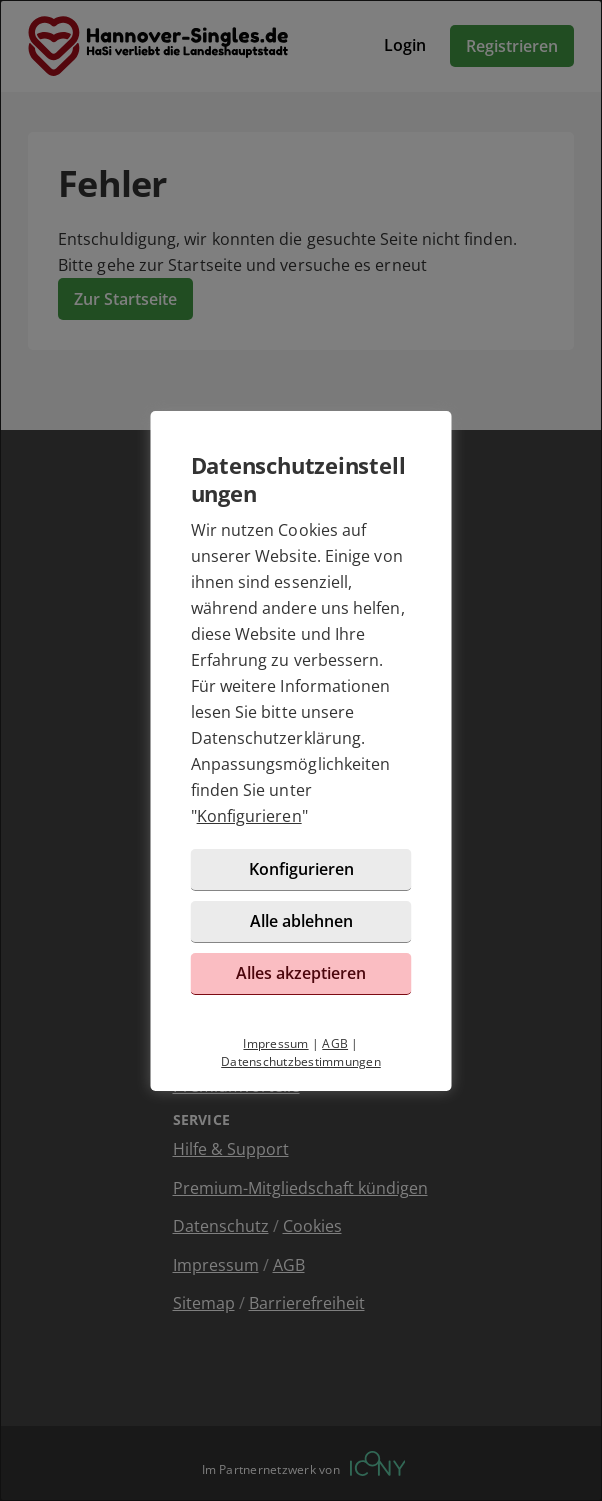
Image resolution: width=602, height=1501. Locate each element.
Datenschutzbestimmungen (301, 1061)
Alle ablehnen (301, 921)
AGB (335, 1043)
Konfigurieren (249, 816)
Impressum (275, 1043)
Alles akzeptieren (301, 973)
